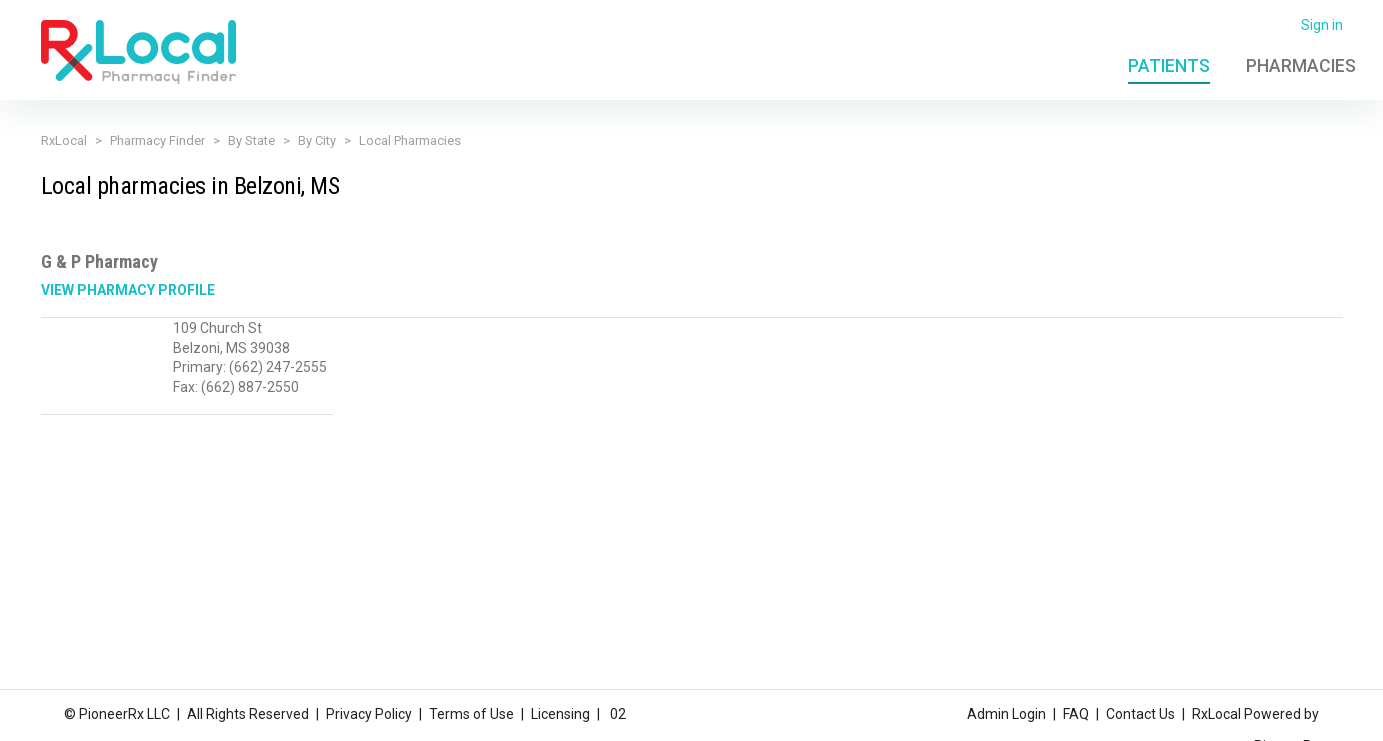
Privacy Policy (369, 714)
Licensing (560, 714)
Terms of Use (471, 714)
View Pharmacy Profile (128, 290)
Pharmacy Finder (157, 140)
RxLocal (64, 140)
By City (317, 140)
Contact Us (1140, 714)
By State (251, 140)
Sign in (1322, 25)
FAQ (1076, 714)
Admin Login (1006, 714)
